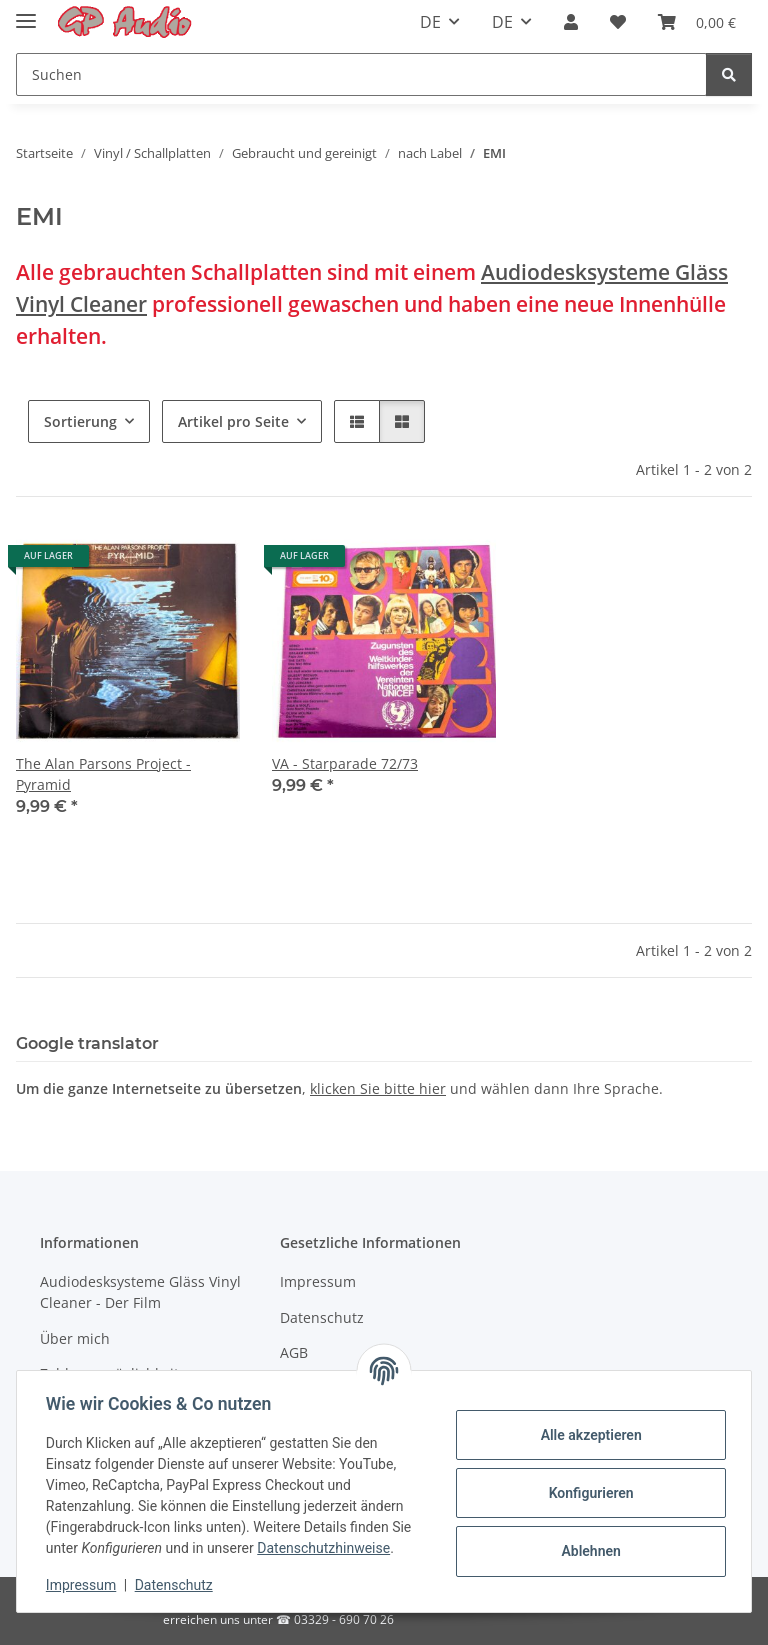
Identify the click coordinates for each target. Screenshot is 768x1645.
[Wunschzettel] (618, 22)
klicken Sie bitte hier (378, 1088)
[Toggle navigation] (26, 12)
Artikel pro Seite (233, 421)
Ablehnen (587, 1551)
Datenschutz (177, 1585)
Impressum (84, 1585)
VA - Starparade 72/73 (345, 763)
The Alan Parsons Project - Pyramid (103, 774)
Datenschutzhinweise (326, 1548)
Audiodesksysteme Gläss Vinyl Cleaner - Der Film (140, 1292)
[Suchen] (361, 74)
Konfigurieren (587, 1493)
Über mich (75, 1338)
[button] (571, 22)
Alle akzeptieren (587, 1435)
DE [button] (430, 22)
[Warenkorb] (697, 22)
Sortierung (80, 421)
